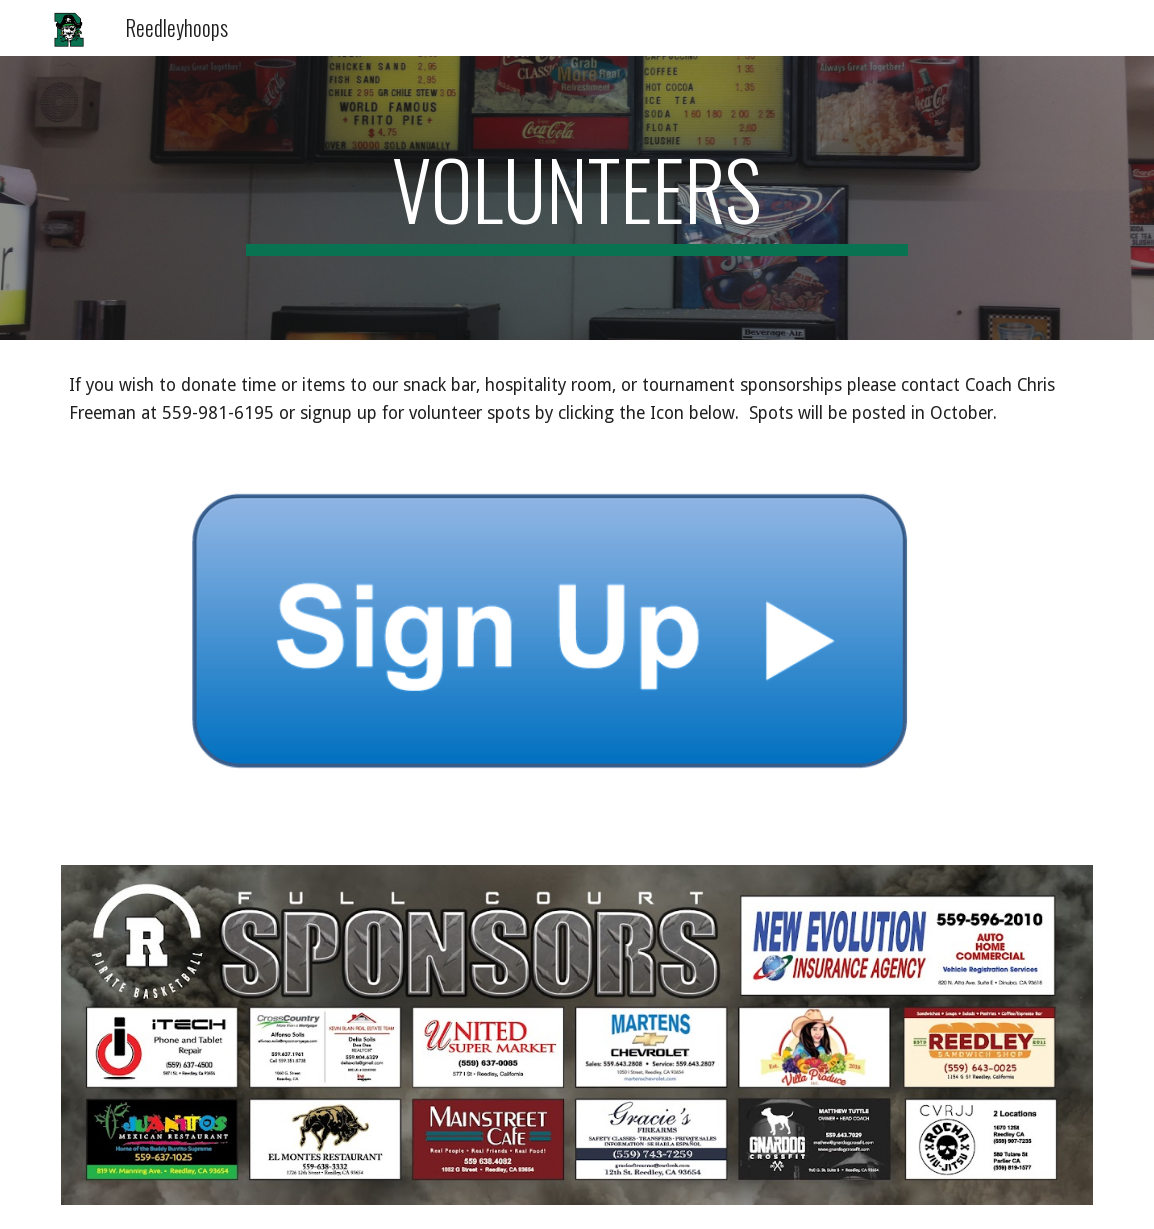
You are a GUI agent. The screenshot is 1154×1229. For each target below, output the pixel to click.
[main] (577, 198)
